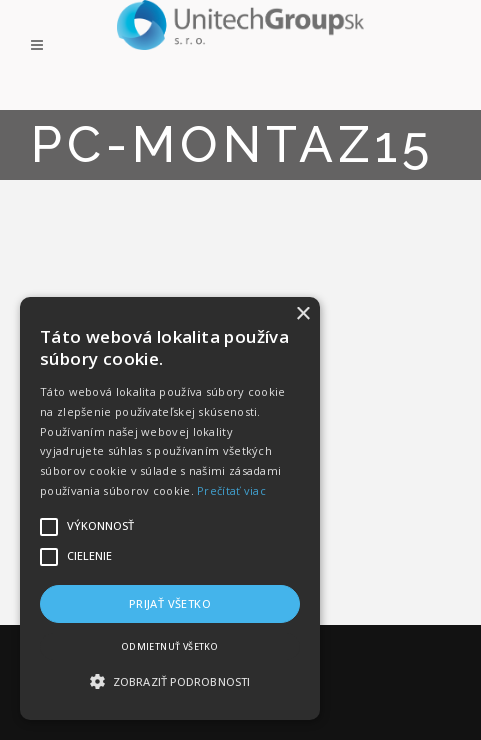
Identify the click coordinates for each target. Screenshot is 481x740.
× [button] (302, 314)
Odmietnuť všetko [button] (170, 646)
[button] (170, 682)
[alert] (170, 508)
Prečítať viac (231, 490)
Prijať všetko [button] (170, 603)
